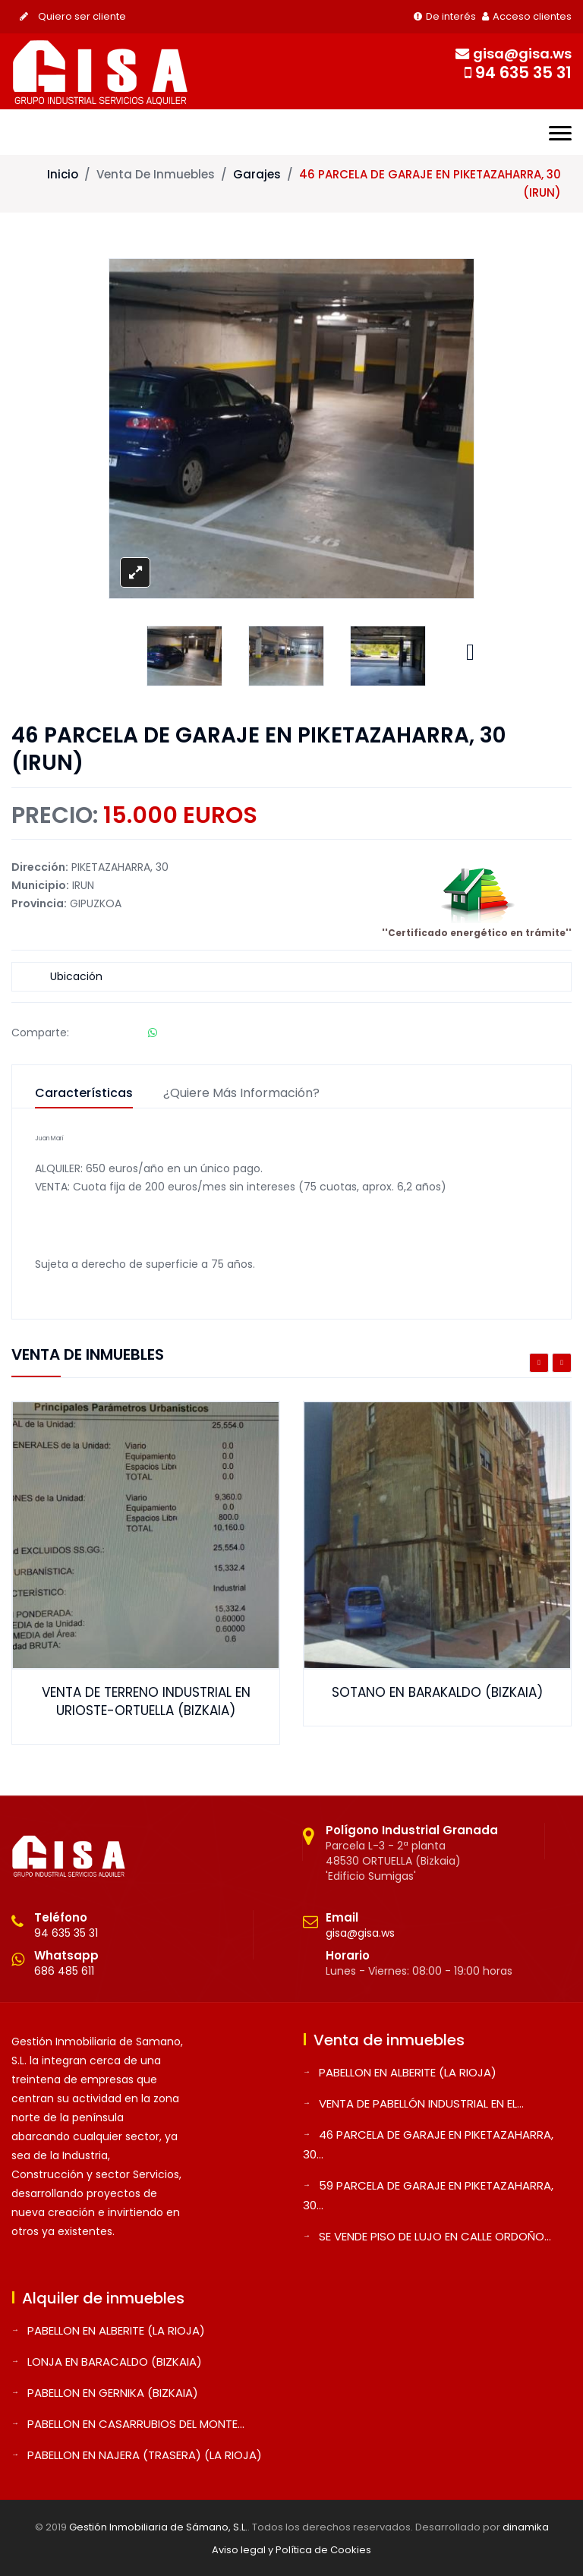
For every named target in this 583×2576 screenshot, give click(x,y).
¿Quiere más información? (241, 1094)
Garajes (257, 174)
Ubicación (76, 976)
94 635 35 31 (66, 1933)
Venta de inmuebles (155, 174)
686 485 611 (64, 1971)
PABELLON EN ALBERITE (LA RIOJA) (407, 2072)
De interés (445, 16)
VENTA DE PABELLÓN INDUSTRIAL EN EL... (421, 2103)
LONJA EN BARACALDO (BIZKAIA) (114, 2361)
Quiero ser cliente (73, 16)
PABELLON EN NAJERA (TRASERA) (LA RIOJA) (144, 2455)
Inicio (62, 174)
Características (84, 1094)
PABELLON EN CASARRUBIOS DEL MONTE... (135, 2424)
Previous (539, 1363)
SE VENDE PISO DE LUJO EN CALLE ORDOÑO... (435, 2236)
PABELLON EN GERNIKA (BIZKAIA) (112, 2393)
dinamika (526, 2527)
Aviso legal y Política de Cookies (291, 2550)
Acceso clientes (527, 16)
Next (470, 648)
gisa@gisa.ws (360, 1933)
